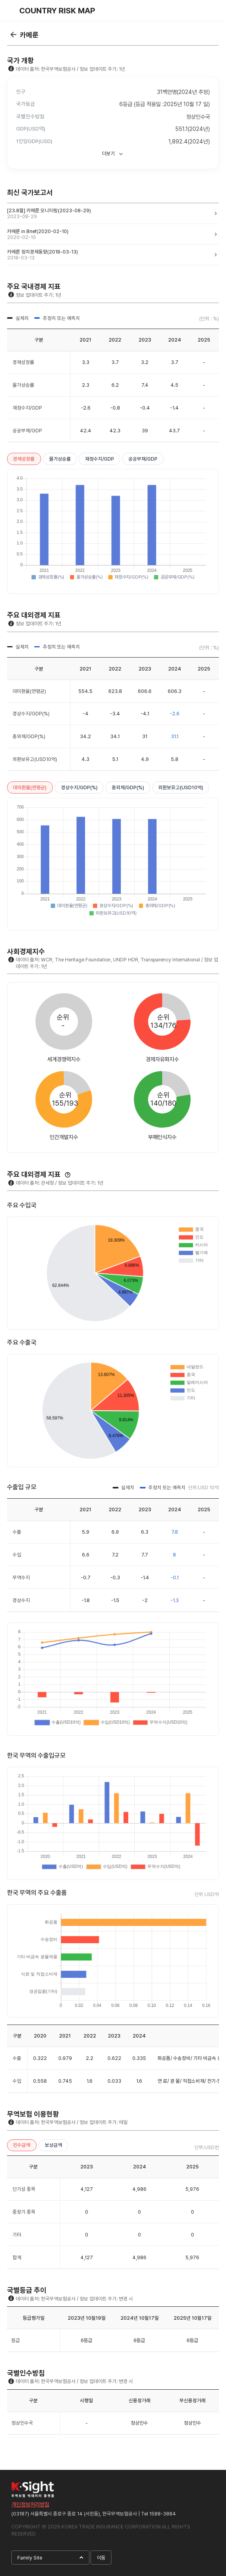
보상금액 (53, 2145)
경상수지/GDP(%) (79, 787)
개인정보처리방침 (30, 2504)
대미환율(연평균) (29, 787)
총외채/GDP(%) (128, 787)
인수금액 (21, 2145)
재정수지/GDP (99, 459)
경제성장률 (24, 459)
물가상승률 (60, 459)
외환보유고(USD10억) (180, 787)
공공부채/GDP (142, 459)
